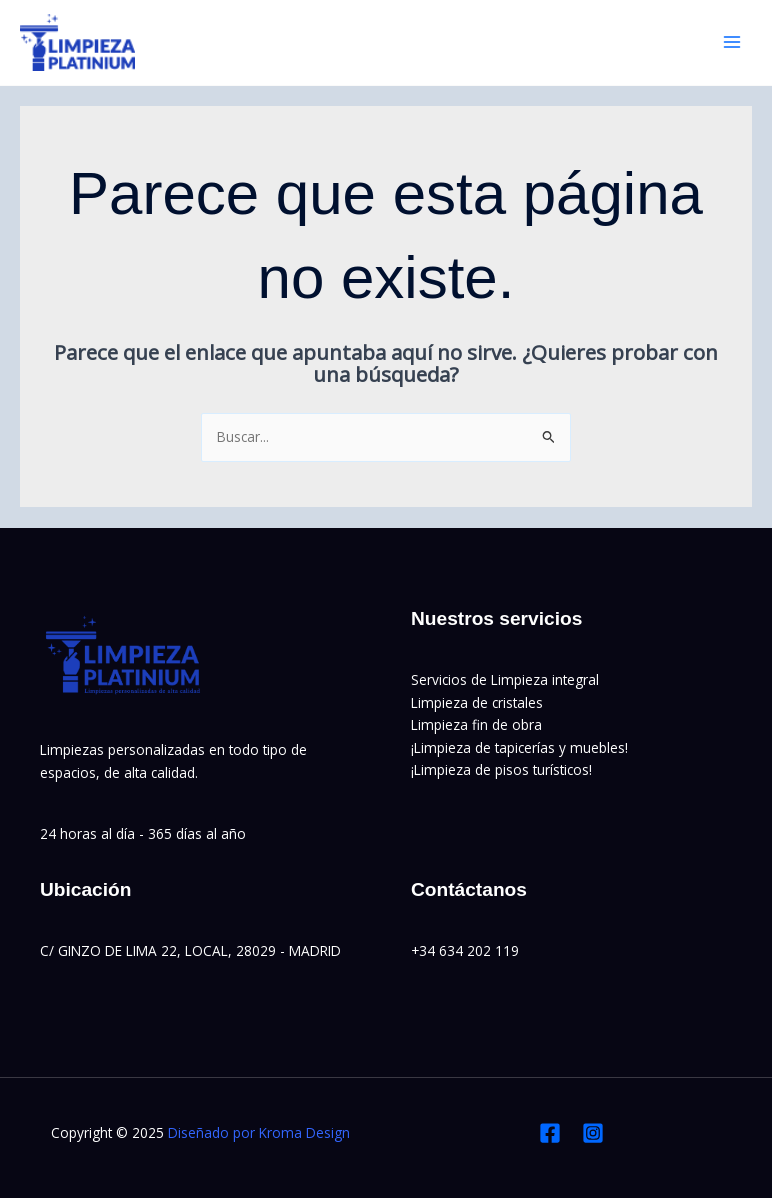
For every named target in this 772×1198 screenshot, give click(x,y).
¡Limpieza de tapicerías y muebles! (519, 747)
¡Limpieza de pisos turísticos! (501, 769)
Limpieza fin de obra (476, 724)
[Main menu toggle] (732, 42)
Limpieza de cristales (477, 702)
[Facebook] (550, 1133)
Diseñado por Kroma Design (259, 1132)
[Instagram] (593, 1133)
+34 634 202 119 (465, 950)
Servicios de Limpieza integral (505, 679)
